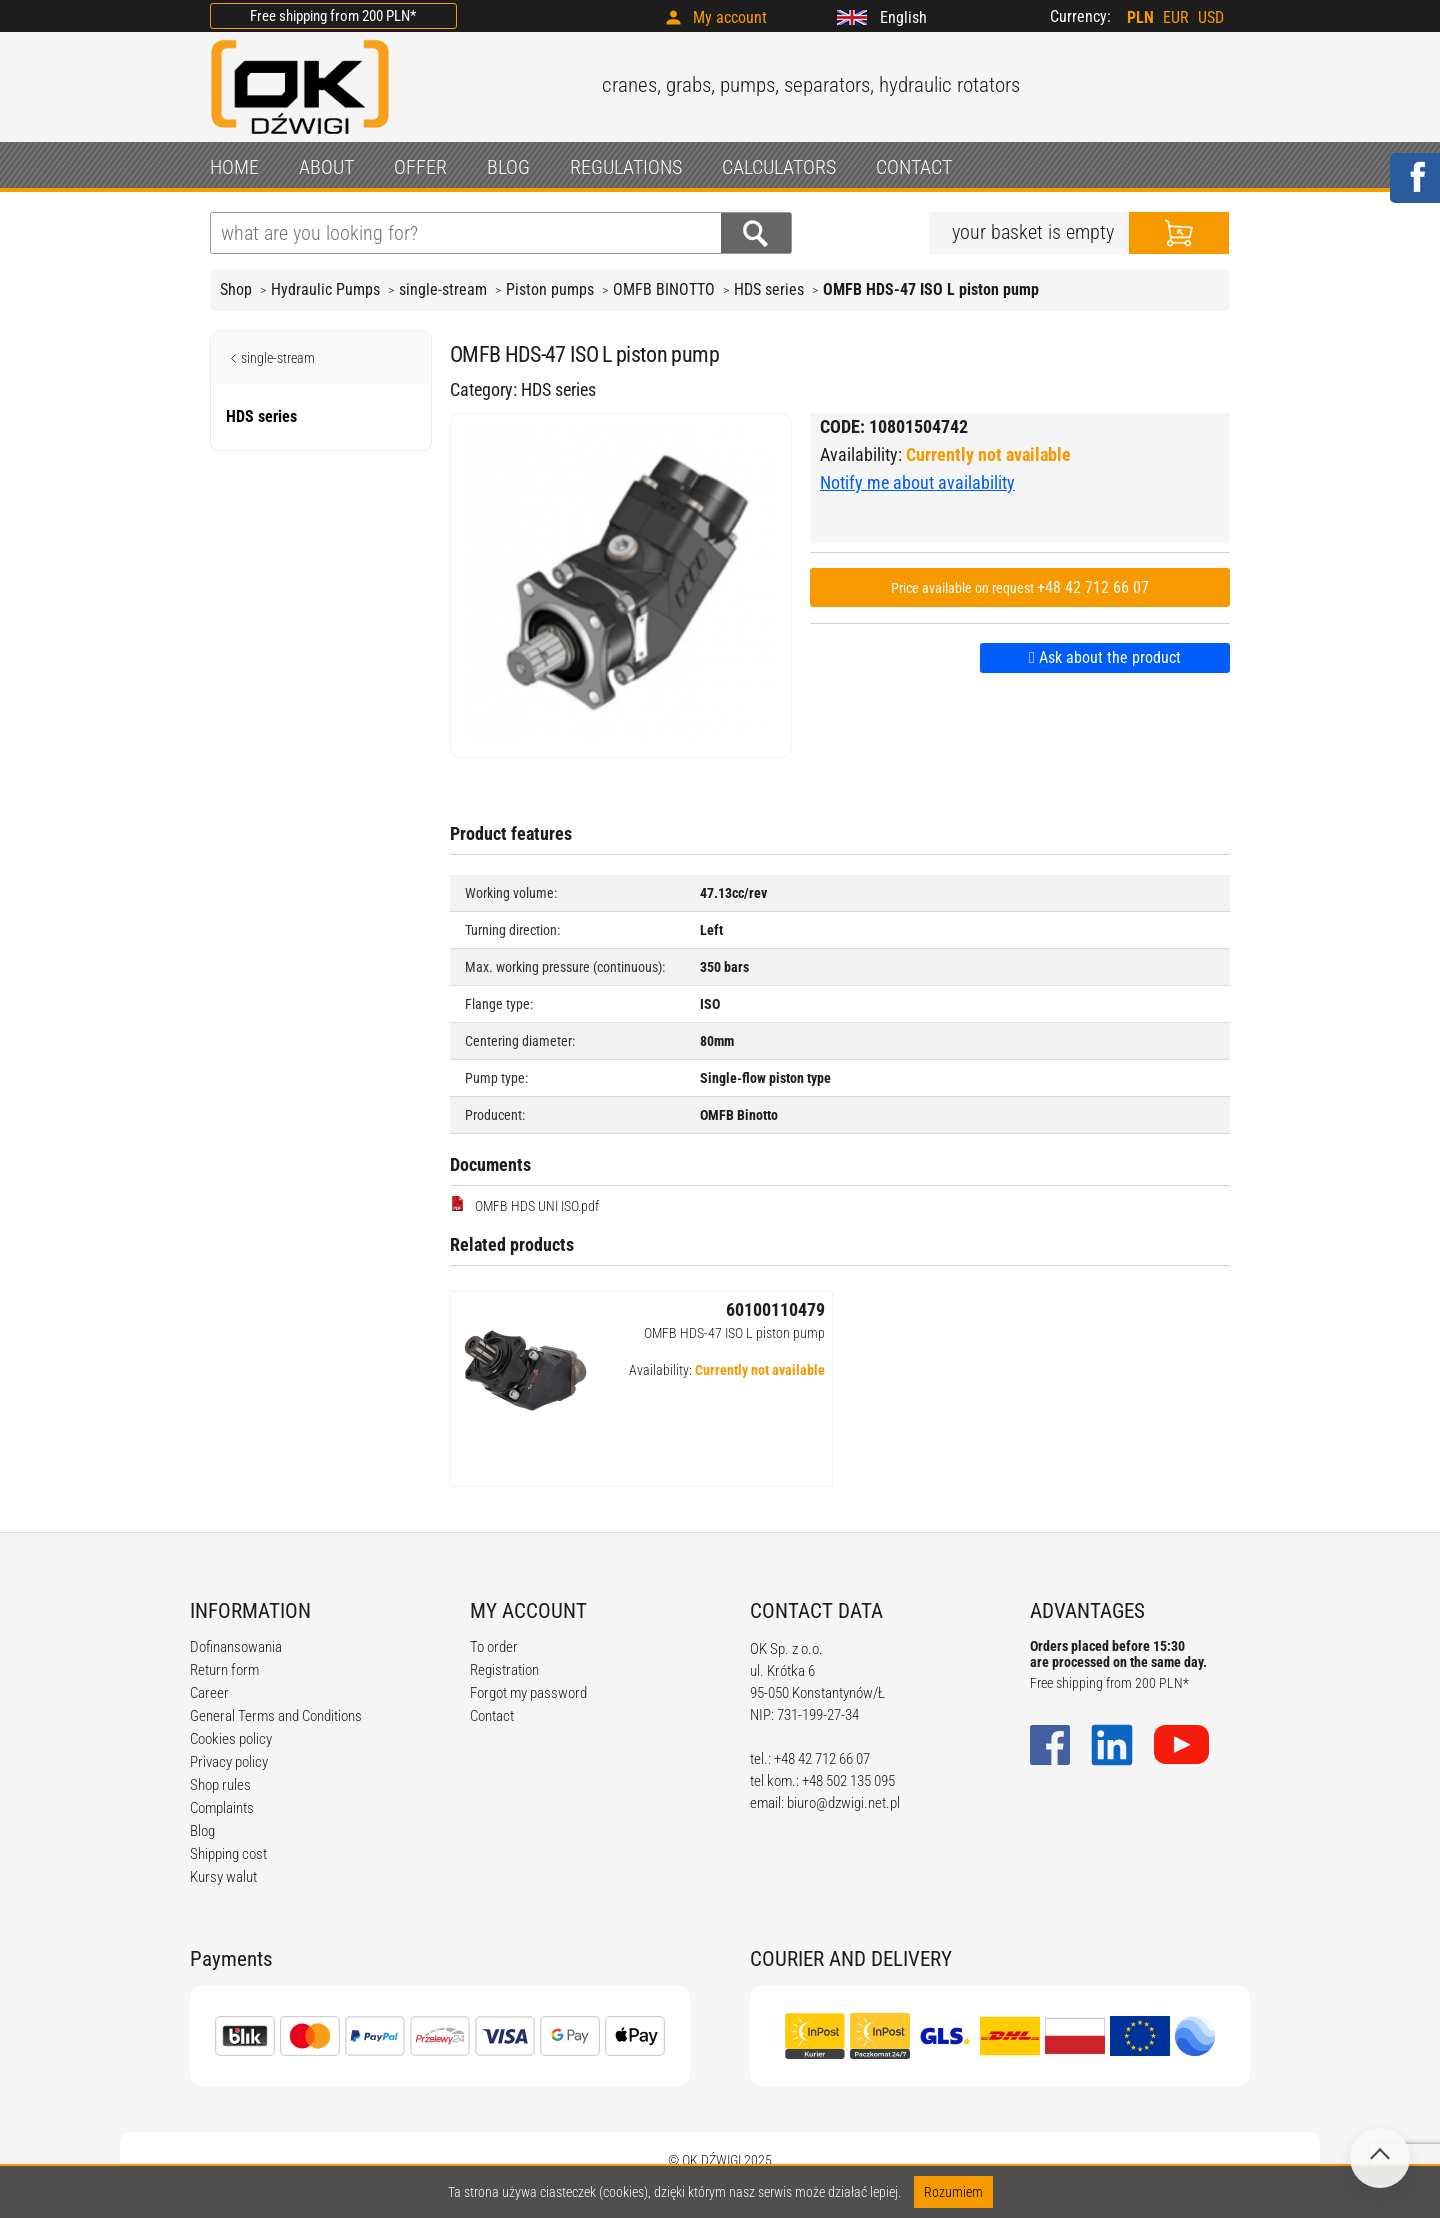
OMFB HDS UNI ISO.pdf (524, 1205)
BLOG (508, 167)
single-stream (443, 289)
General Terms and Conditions (276, 1716)
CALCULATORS (779, 167)
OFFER (420, 167)
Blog (202, 1831)
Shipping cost (228, 1854)
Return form (224, 1670)
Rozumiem (953, 2192)
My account (730, 17)
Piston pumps (550, 289)
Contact (492, 1716)
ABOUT (326, 167)
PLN (1140, 17)
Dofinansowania (236, 1647)
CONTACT (914, 167)
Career (209, 1693)
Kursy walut (223, 1877)
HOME (234, 167)
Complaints (222, 1808)
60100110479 (775, 1309)
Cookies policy (231, 1739)
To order (494, 1647)
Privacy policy (229, 1762)
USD (1211, 17)
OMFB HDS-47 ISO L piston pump (734, 1333)
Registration (504, 1670)
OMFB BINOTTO (664, 289)
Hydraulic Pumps (325, 289)
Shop (236, 289)
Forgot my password (528, 1693)
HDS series (769, 289)
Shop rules (220, 1785)
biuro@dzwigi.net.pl (843, 1803)
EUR (1176, 17)
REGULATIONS (626, 167)
